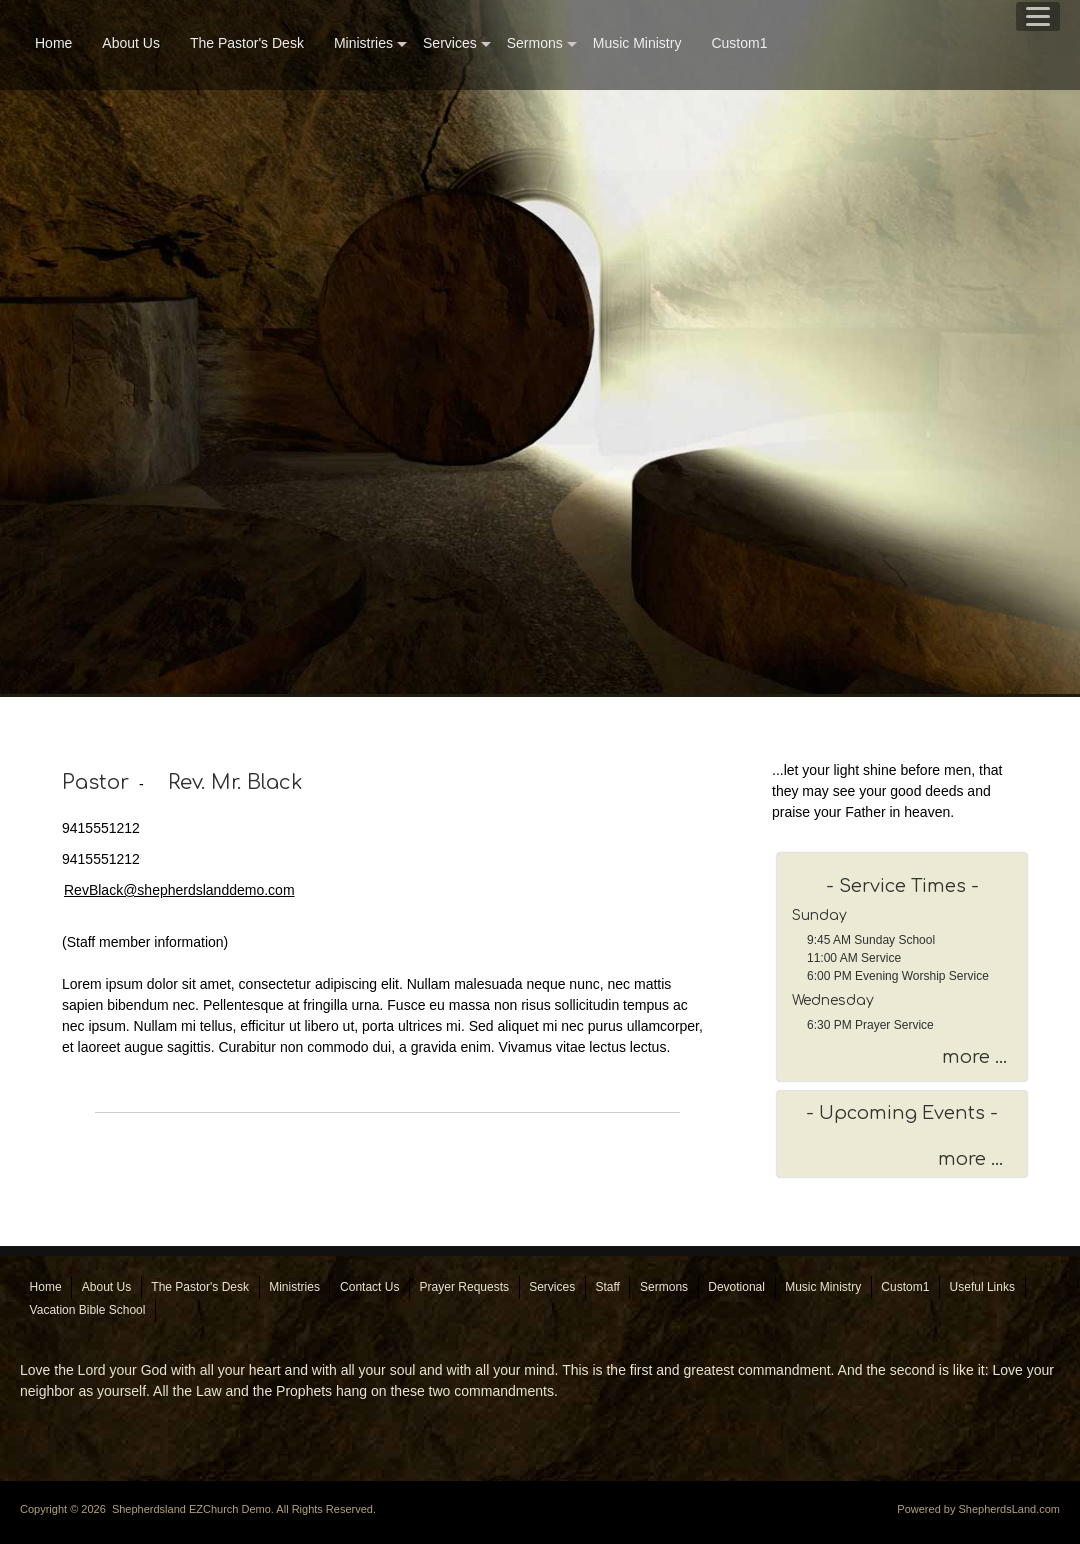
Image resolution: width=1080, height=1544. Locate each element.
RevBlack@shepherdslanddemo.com (179, 890)
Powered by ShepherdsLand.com (978, 1509)
